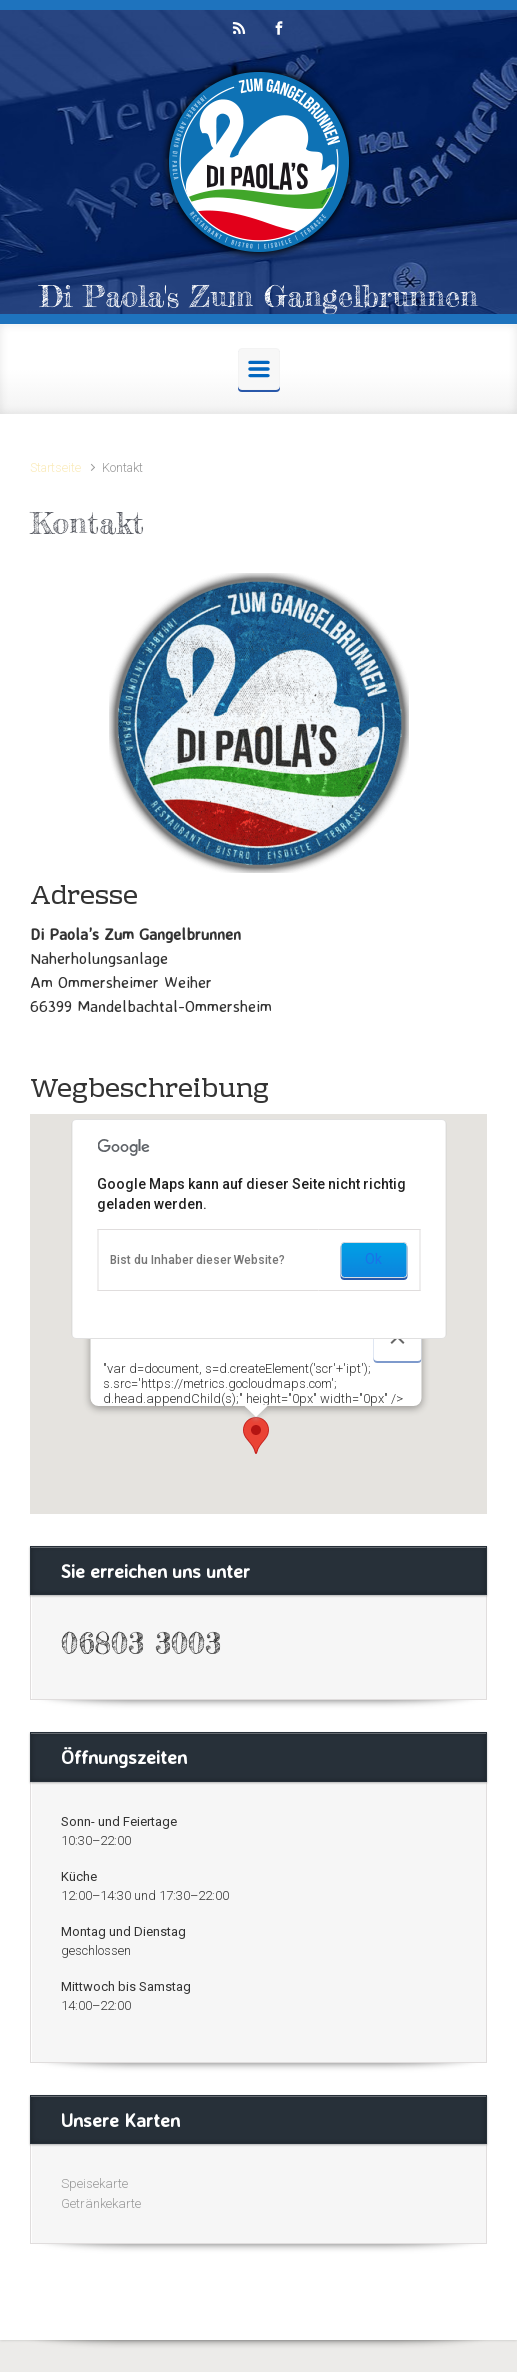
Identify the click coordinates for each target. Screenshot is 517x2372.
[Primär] (259, 369)
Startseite (55, 467)
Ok (373, 1259)
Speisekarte (94, 2183)
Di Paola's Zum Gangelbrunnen (258, 296)
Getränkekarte (101, 2203)
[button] (256, 1435)
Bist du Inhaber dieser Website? (197, 1260)
